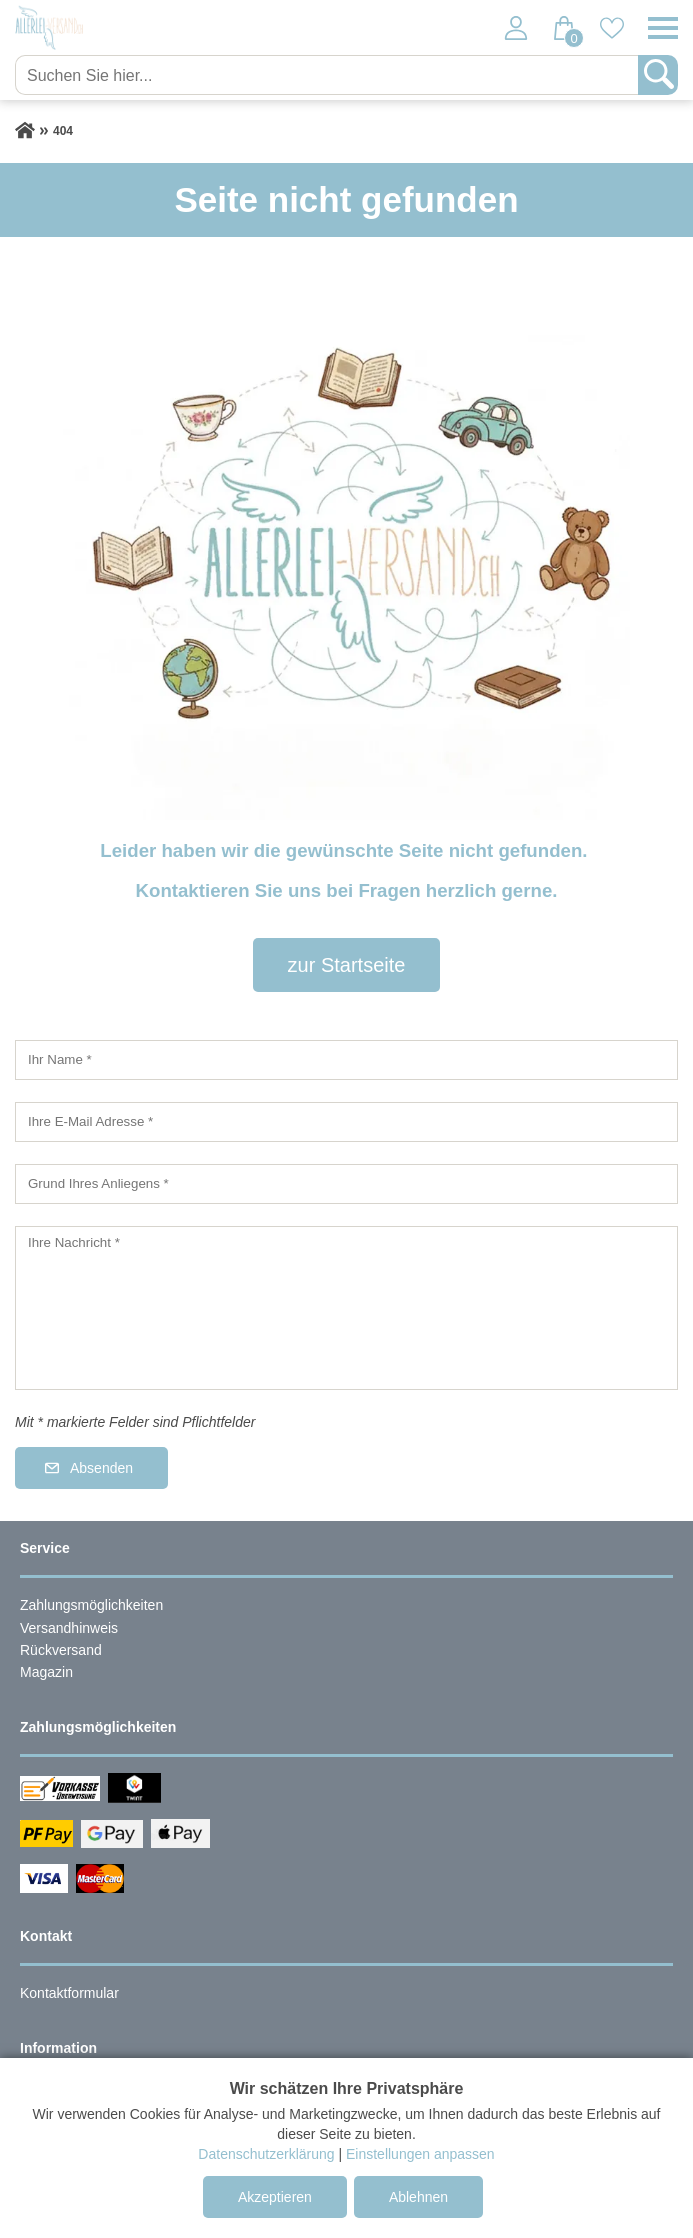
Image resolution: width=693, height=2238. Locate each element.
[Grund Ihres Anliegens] (346, 1184)
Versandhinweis (69, 1628)
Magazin (46, 1672)
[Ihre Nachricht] (346, 1308)
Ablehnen (418, 2197)
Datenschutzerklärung (266, 2154)
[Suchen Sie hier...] (328, 75)
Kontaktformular (69, 1993)
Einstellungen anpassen (420, 2154)
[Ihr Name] (346, 1060)
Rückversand (61, 1650)
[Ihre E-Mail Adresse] (346, 1122)
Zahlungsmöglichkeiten (91, 1605)
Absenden (101, 1468)
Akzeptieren (275, 2197)
